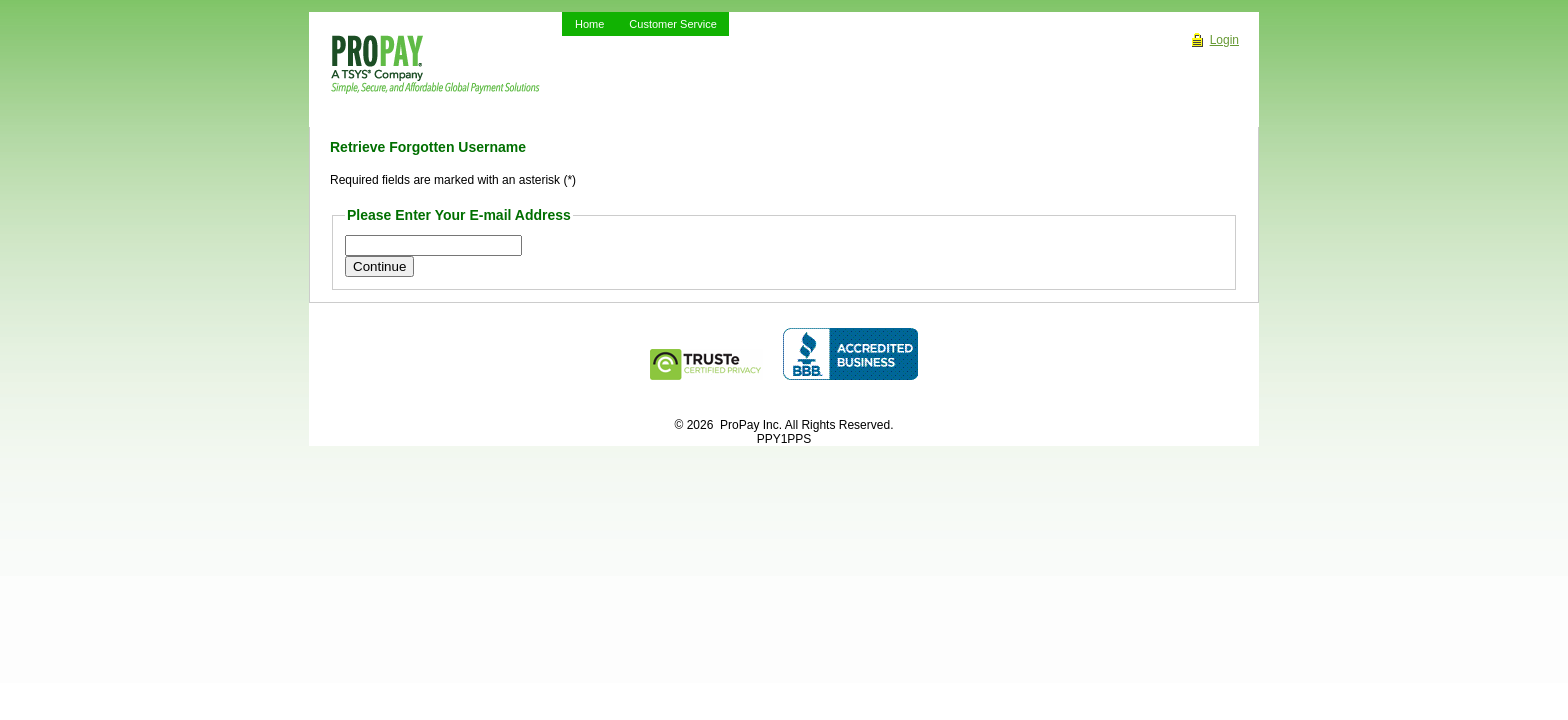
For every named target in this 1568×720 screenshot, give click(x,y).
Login (1224, 40)
